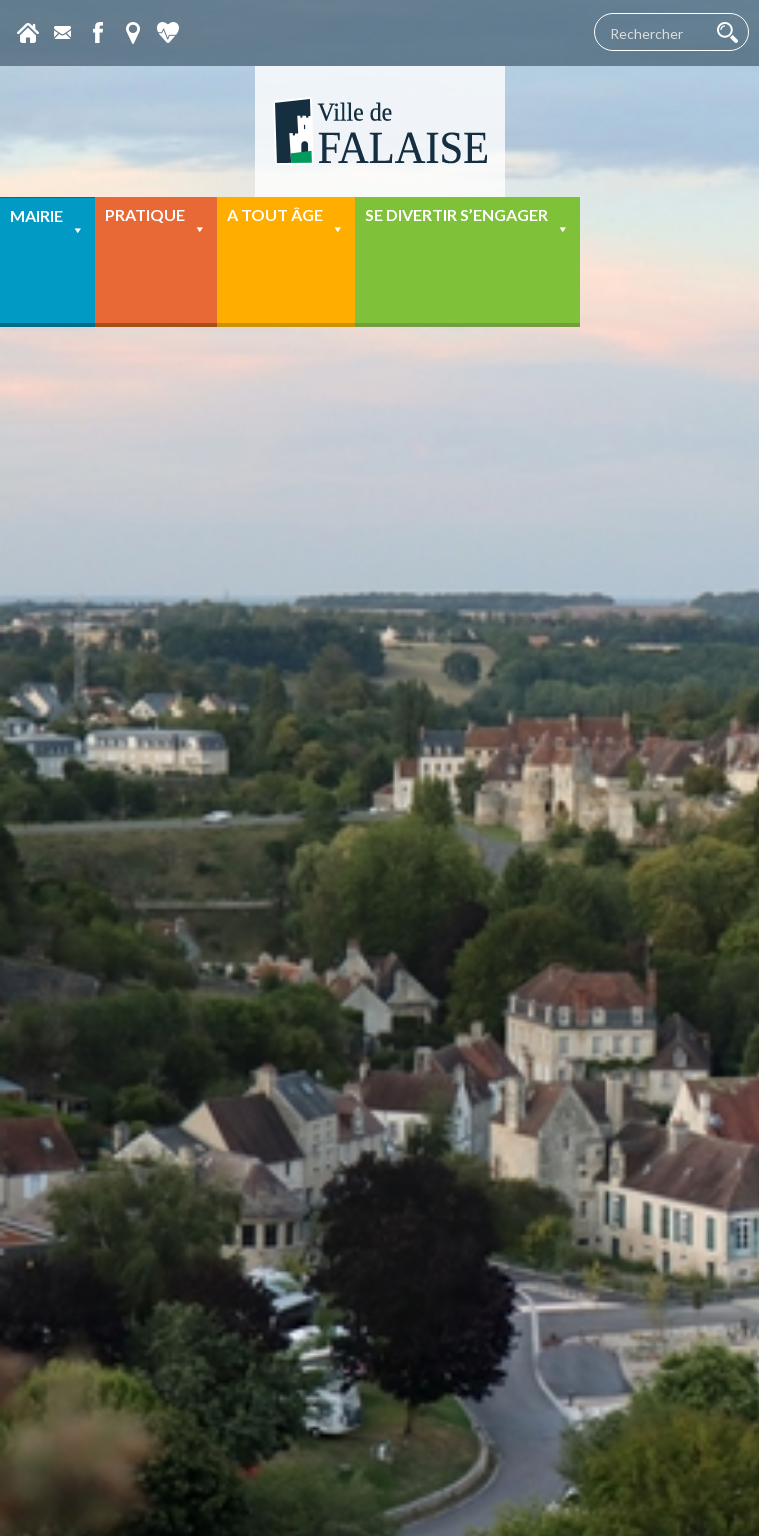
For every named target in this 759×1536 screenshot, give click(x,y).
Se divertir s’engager (467, 221)
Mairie (47, 222)
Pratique (156, 221)
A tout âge (286, 221)
